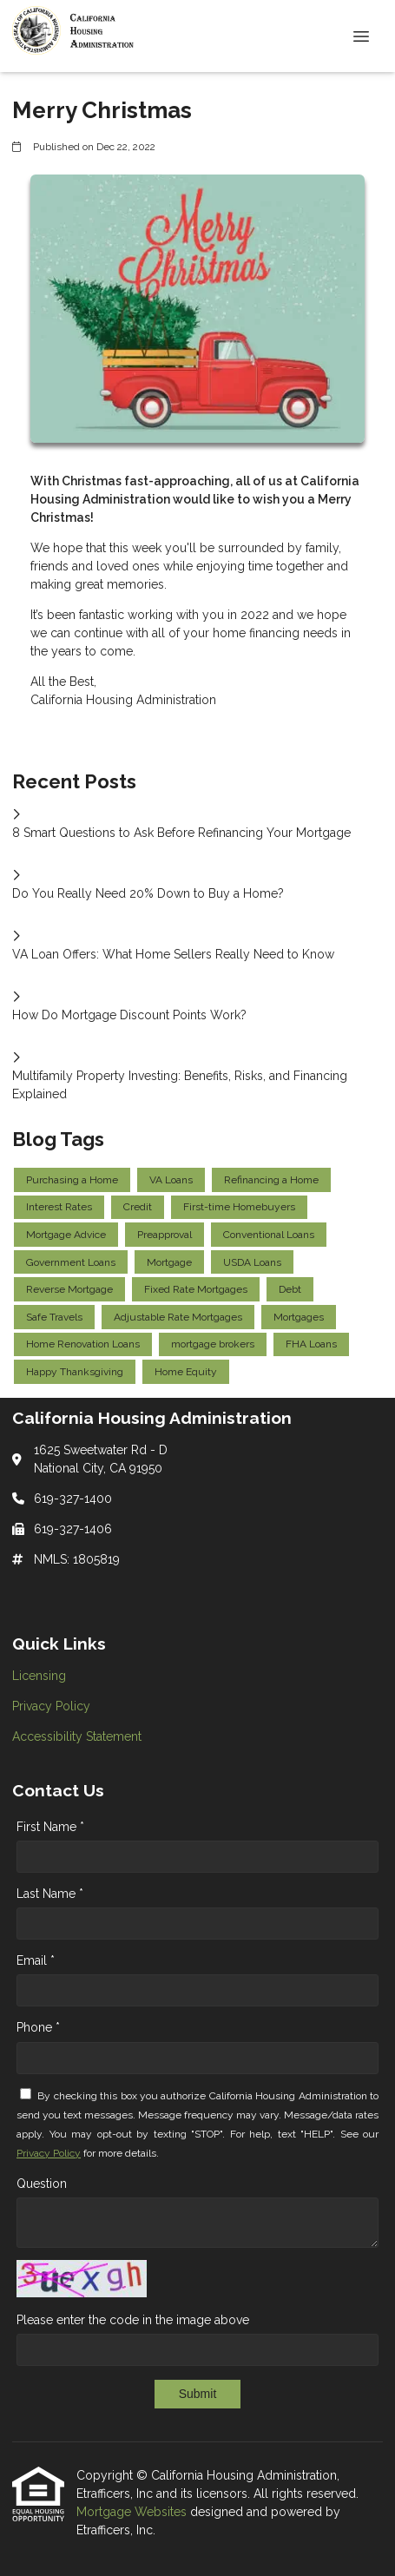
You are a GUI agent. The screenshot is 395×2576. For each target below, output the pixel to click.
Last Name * (49, 1894)
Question (41, 2184)
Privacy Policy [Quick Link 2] (51, 1706)
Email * (35, 1960)
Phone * (38, 2027)
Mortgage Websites (133, 2512)
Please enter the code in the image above (132, 2320)
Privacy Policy (48, 2153)
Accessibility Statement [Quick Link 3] (77, 1736)
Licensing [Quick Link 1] (39, 1676)
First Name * (50, 1827)
